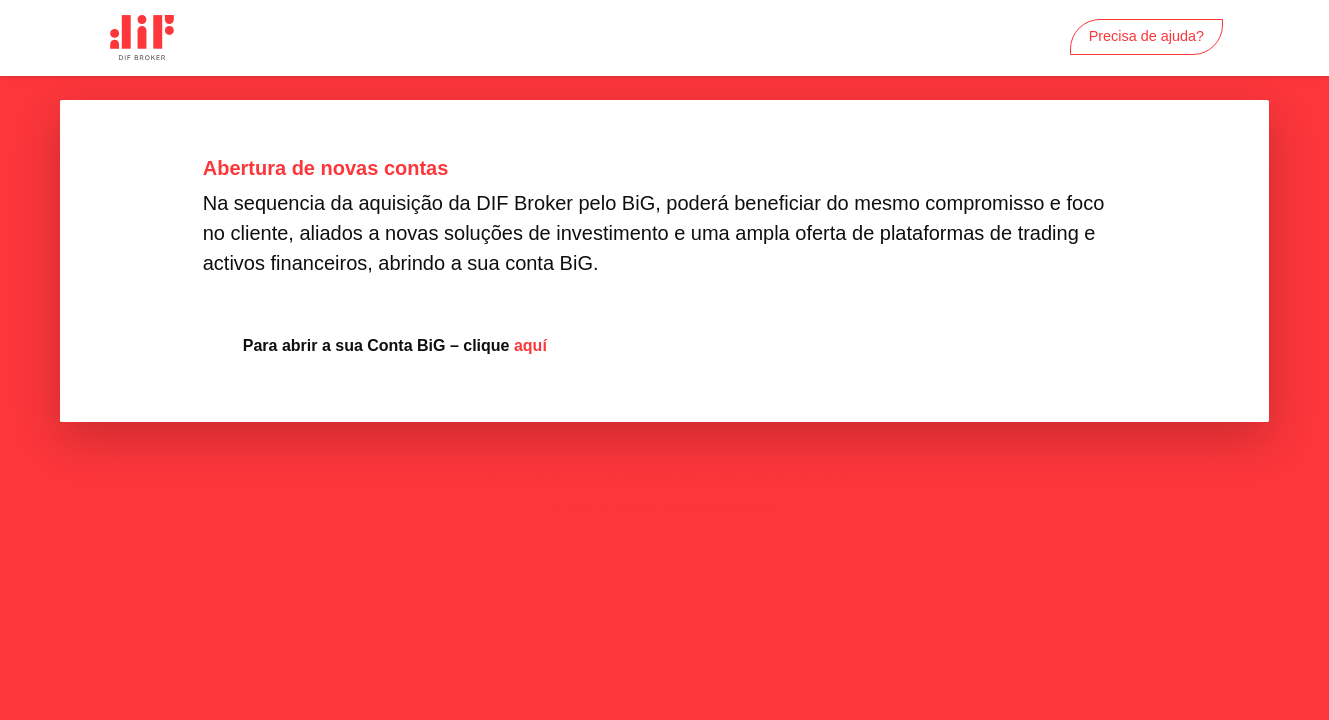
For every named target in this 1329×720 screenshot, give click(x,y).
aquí (530, 345)
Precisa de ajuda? (1146, 36)
